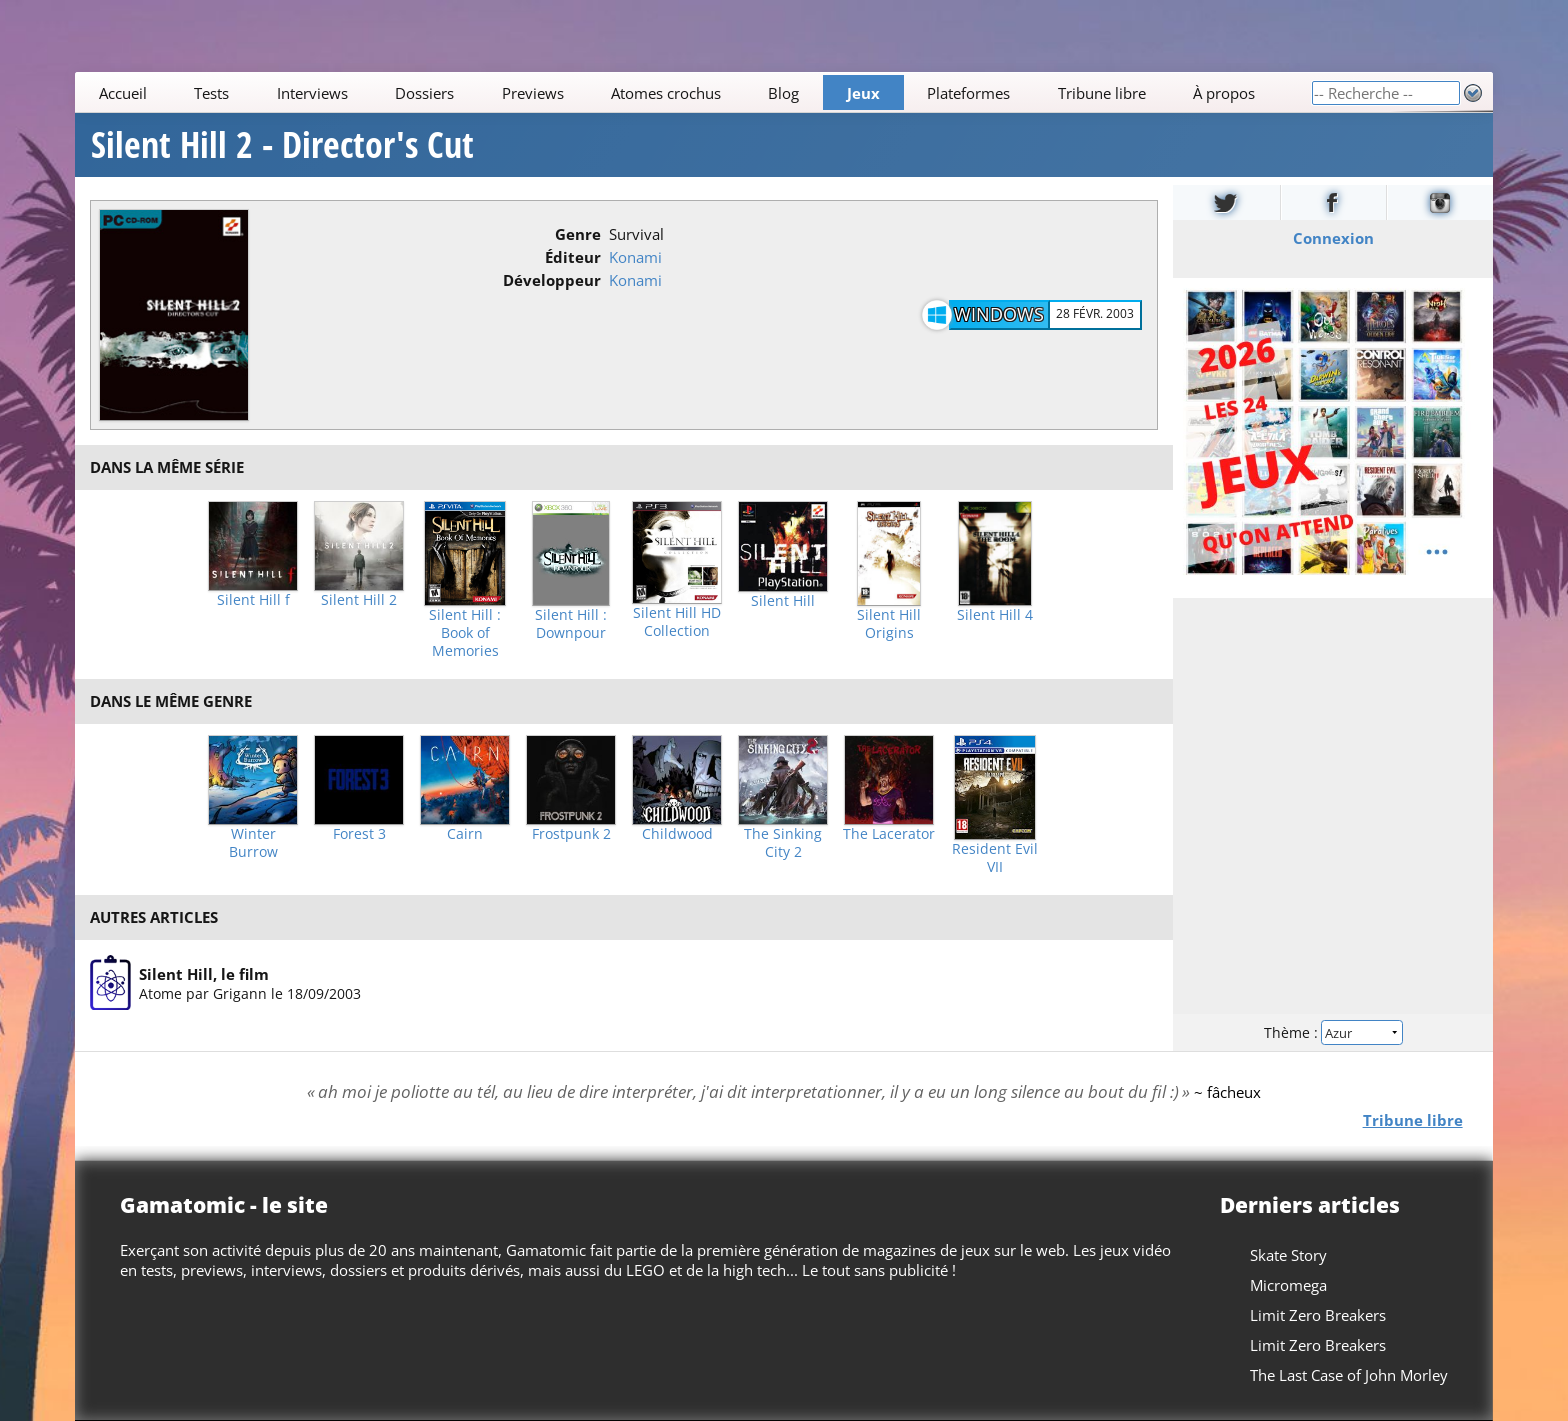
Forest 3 (359, 834)
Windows (999, 314)
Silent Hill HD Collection (677, 622)
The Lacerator (889, 834)
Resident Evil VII (995, 858)
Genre (578, 234)
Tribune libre (1102, 93)
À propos (1224, 93)
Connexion (1332, 238)
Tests (211, 93)
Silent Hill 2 (359, 600)
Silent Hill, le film (204, 973)
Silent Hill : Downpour (571, 624)
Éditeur (573, 257)
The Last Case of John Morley (1349, 1375)
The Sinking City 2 (783, 843)
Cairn (465, 834)
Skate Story (1288, 1255)
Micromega (1288, 1285)
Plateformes (969, 93)
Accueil (123, 93)
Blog (784, 93)
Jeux (863, 93)
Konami (635, 257)
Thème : (1333, 1032)
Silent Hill (783, 601)
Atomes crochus (666, 93)
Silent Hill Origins (889, 624)
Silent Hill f (253, 600)
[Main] (693, 92)
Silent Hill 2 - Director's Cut (282, 145)
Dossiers (424, 93)
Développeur (552, 280)
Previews (533, 93)
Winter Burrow (253, 843)
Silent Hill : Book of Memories (465, 633)
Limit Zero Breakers (1318, 1315)
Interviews (312, 93)
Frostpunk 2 (571, 834)
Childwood (677, 834)
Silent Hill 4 (995, 615)
